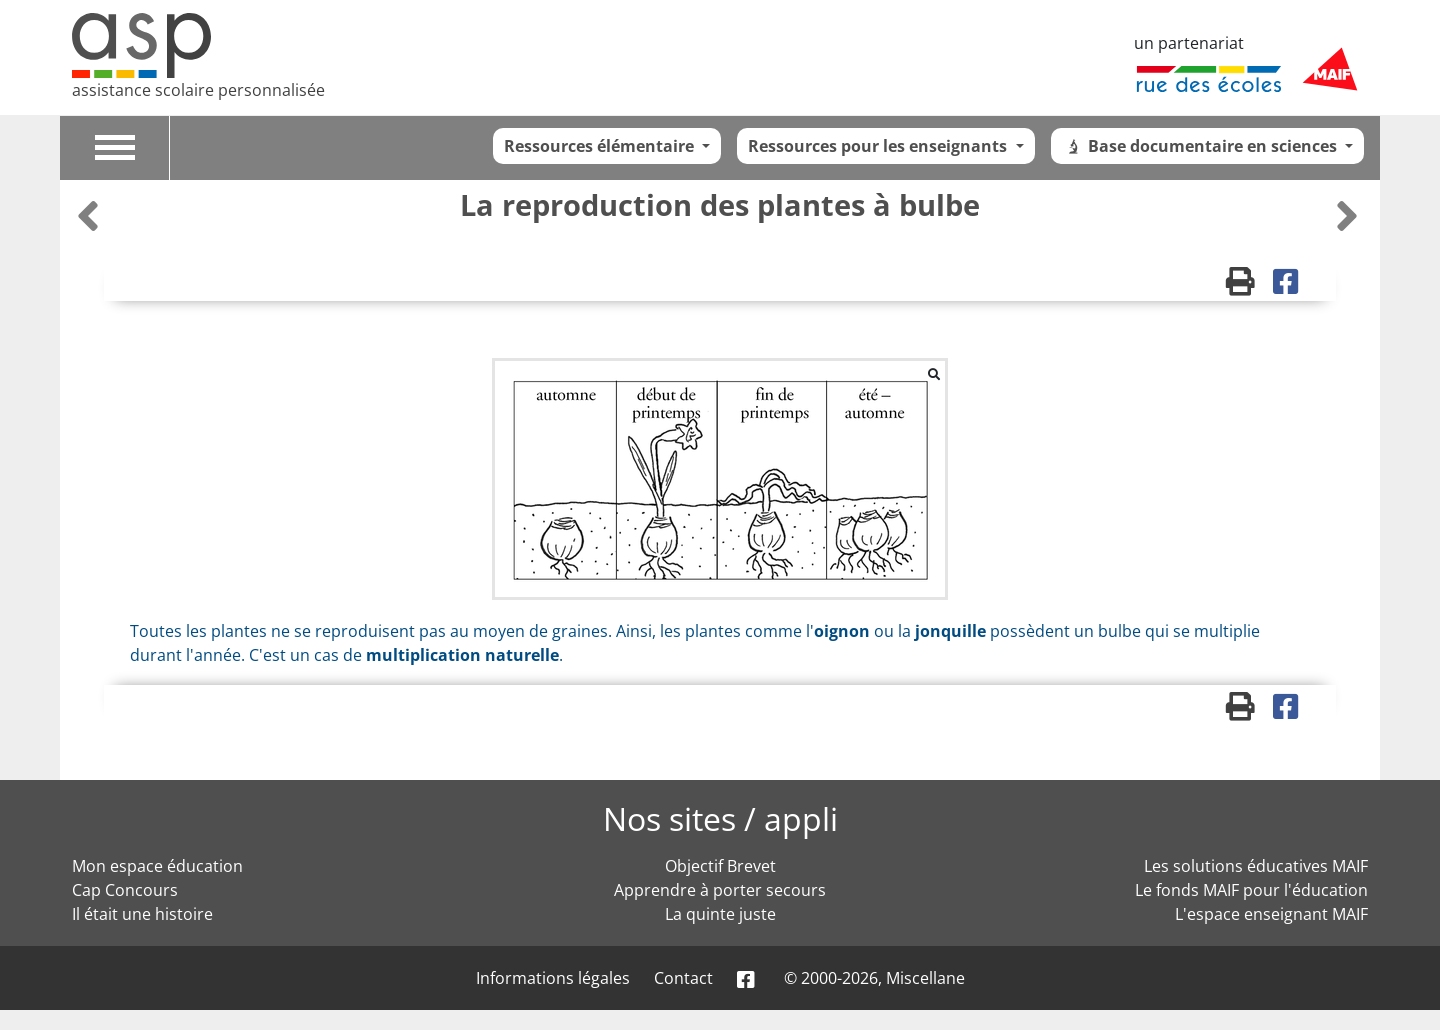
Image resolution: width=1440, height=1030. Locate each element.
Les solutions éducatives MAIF (1256, 866)
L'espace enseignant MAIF (1271, 914)
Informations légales (553, 978)
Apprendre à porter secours (720, 890)
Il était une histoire (142, 914)
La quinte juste (720, 914)
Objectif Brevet (720, 866)
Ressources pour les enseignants (879, 146)
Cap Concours (125, 890)
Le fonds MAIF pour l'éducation (1251, 890)
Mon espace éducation (157, 866)
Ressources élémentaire (601, 146)
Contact (683, 978)
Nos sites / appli (720, 818)
